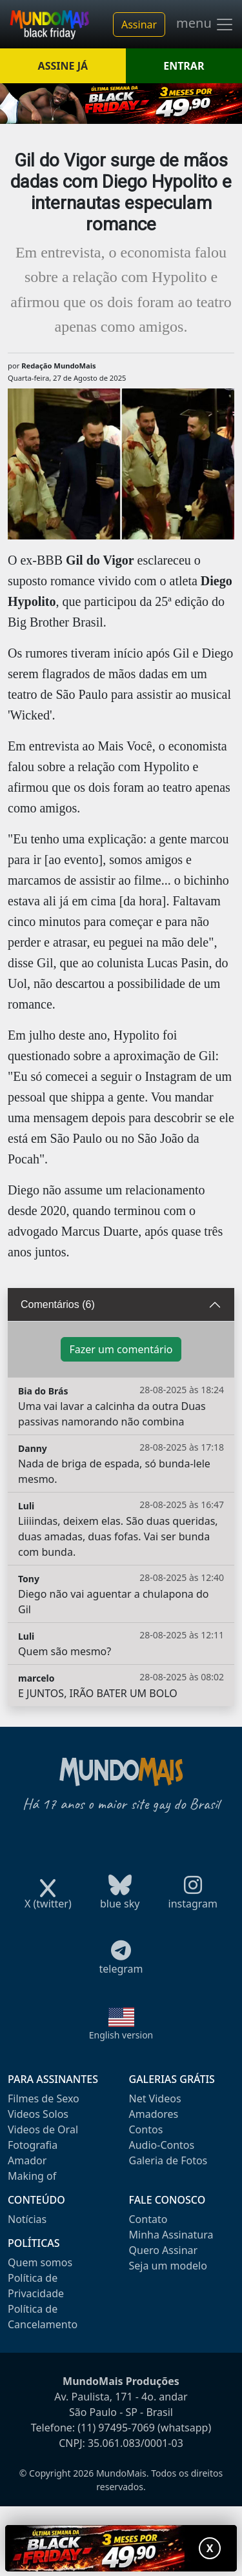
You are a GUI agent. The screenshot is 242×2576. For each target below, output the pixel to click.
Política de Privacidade (36, 2285)
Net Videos (155, 2098)
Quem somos (40, 2262)
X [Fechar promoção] (210, 2548)
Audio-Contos (162, 2145)
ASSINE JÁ (63, 66)
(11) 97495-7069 (116, 2427)
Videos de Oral (43, 2129)
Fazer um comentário (120, 1349)
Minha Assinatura (171, 2235)
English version (121, 2035)
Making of (32, 2176)
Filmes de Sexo (43, 2098)
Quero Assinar (163, 2250)
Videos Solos (38, 2114)
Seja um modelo (168, 2266)
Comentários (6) (58, 1304)
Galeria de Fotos (168, 2160)
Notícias (27, 2219)
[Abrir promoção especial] (121, 2548)
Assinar (139, 24)
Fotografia (32, 2145)
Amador (27, 2160)
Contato (148, 2219)
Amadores (154, 2114)
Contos (146, 2129)
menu (205, 24)
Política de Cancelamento (42, 2316)
